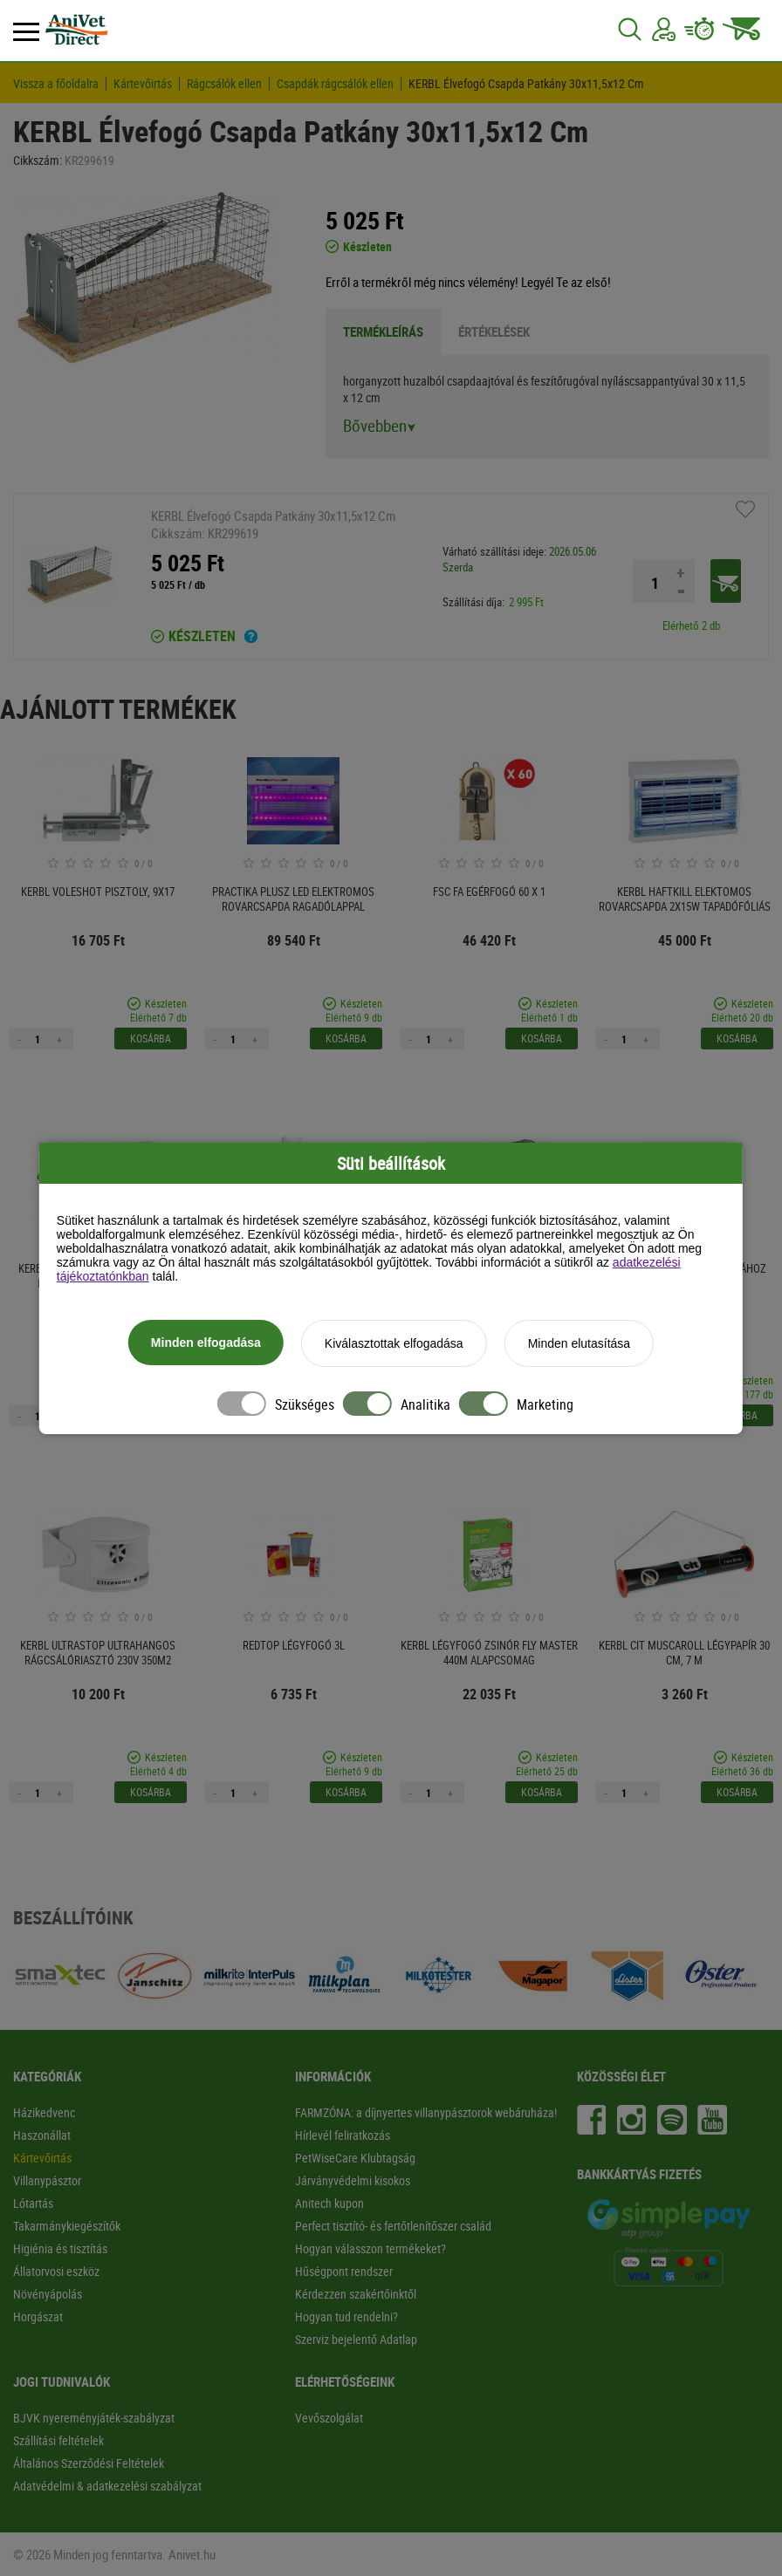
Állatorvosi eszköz (56, 2271)
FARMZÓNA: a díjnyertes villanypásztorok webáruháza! (426, 2112)
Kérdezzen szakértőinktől (355, 2294)
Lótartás (33, 2203)
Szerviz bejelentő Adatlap (356, 2339)
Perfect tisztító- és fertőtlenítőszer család (393, 2225)
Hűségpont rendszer (344, 2271)
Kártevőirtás (142, 84)
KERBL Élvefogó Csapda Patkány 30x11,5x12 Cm (526, 84)
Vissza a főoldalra (56, 84)
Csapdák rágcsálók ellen (335, 84)
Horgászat (38, 2316)
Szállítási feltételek (58, 2440)
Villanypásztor (47, 2180)
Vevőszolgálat (329, 2417)
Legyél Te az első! (566, 281)
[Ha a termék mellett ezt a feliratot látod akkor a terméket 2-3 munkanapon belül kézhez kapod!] (250, 638)
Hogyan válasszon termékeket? (370, 2248)
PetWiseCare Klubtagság (355, 2157)
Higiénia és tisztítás (60, 2248)
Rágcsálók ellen (224, 84)
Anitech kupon (329, 2203)
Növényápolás (47, 2294)
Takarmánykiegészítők (66, 2225)
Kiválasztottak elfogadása (394, 1343)
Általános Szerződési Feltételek (88, 2463)
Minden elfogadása (206, 1342)
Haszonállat (42, 2135)
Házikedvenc (44, 2112)
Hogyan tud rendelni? (346, 2316)
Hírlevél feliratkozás (342, 2135)
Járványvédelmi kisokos (352, 2180)
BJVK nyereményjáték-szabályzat (94, 2417)
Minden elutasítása (579, 1343)
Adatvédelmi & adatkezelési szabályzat (107, 2485)
